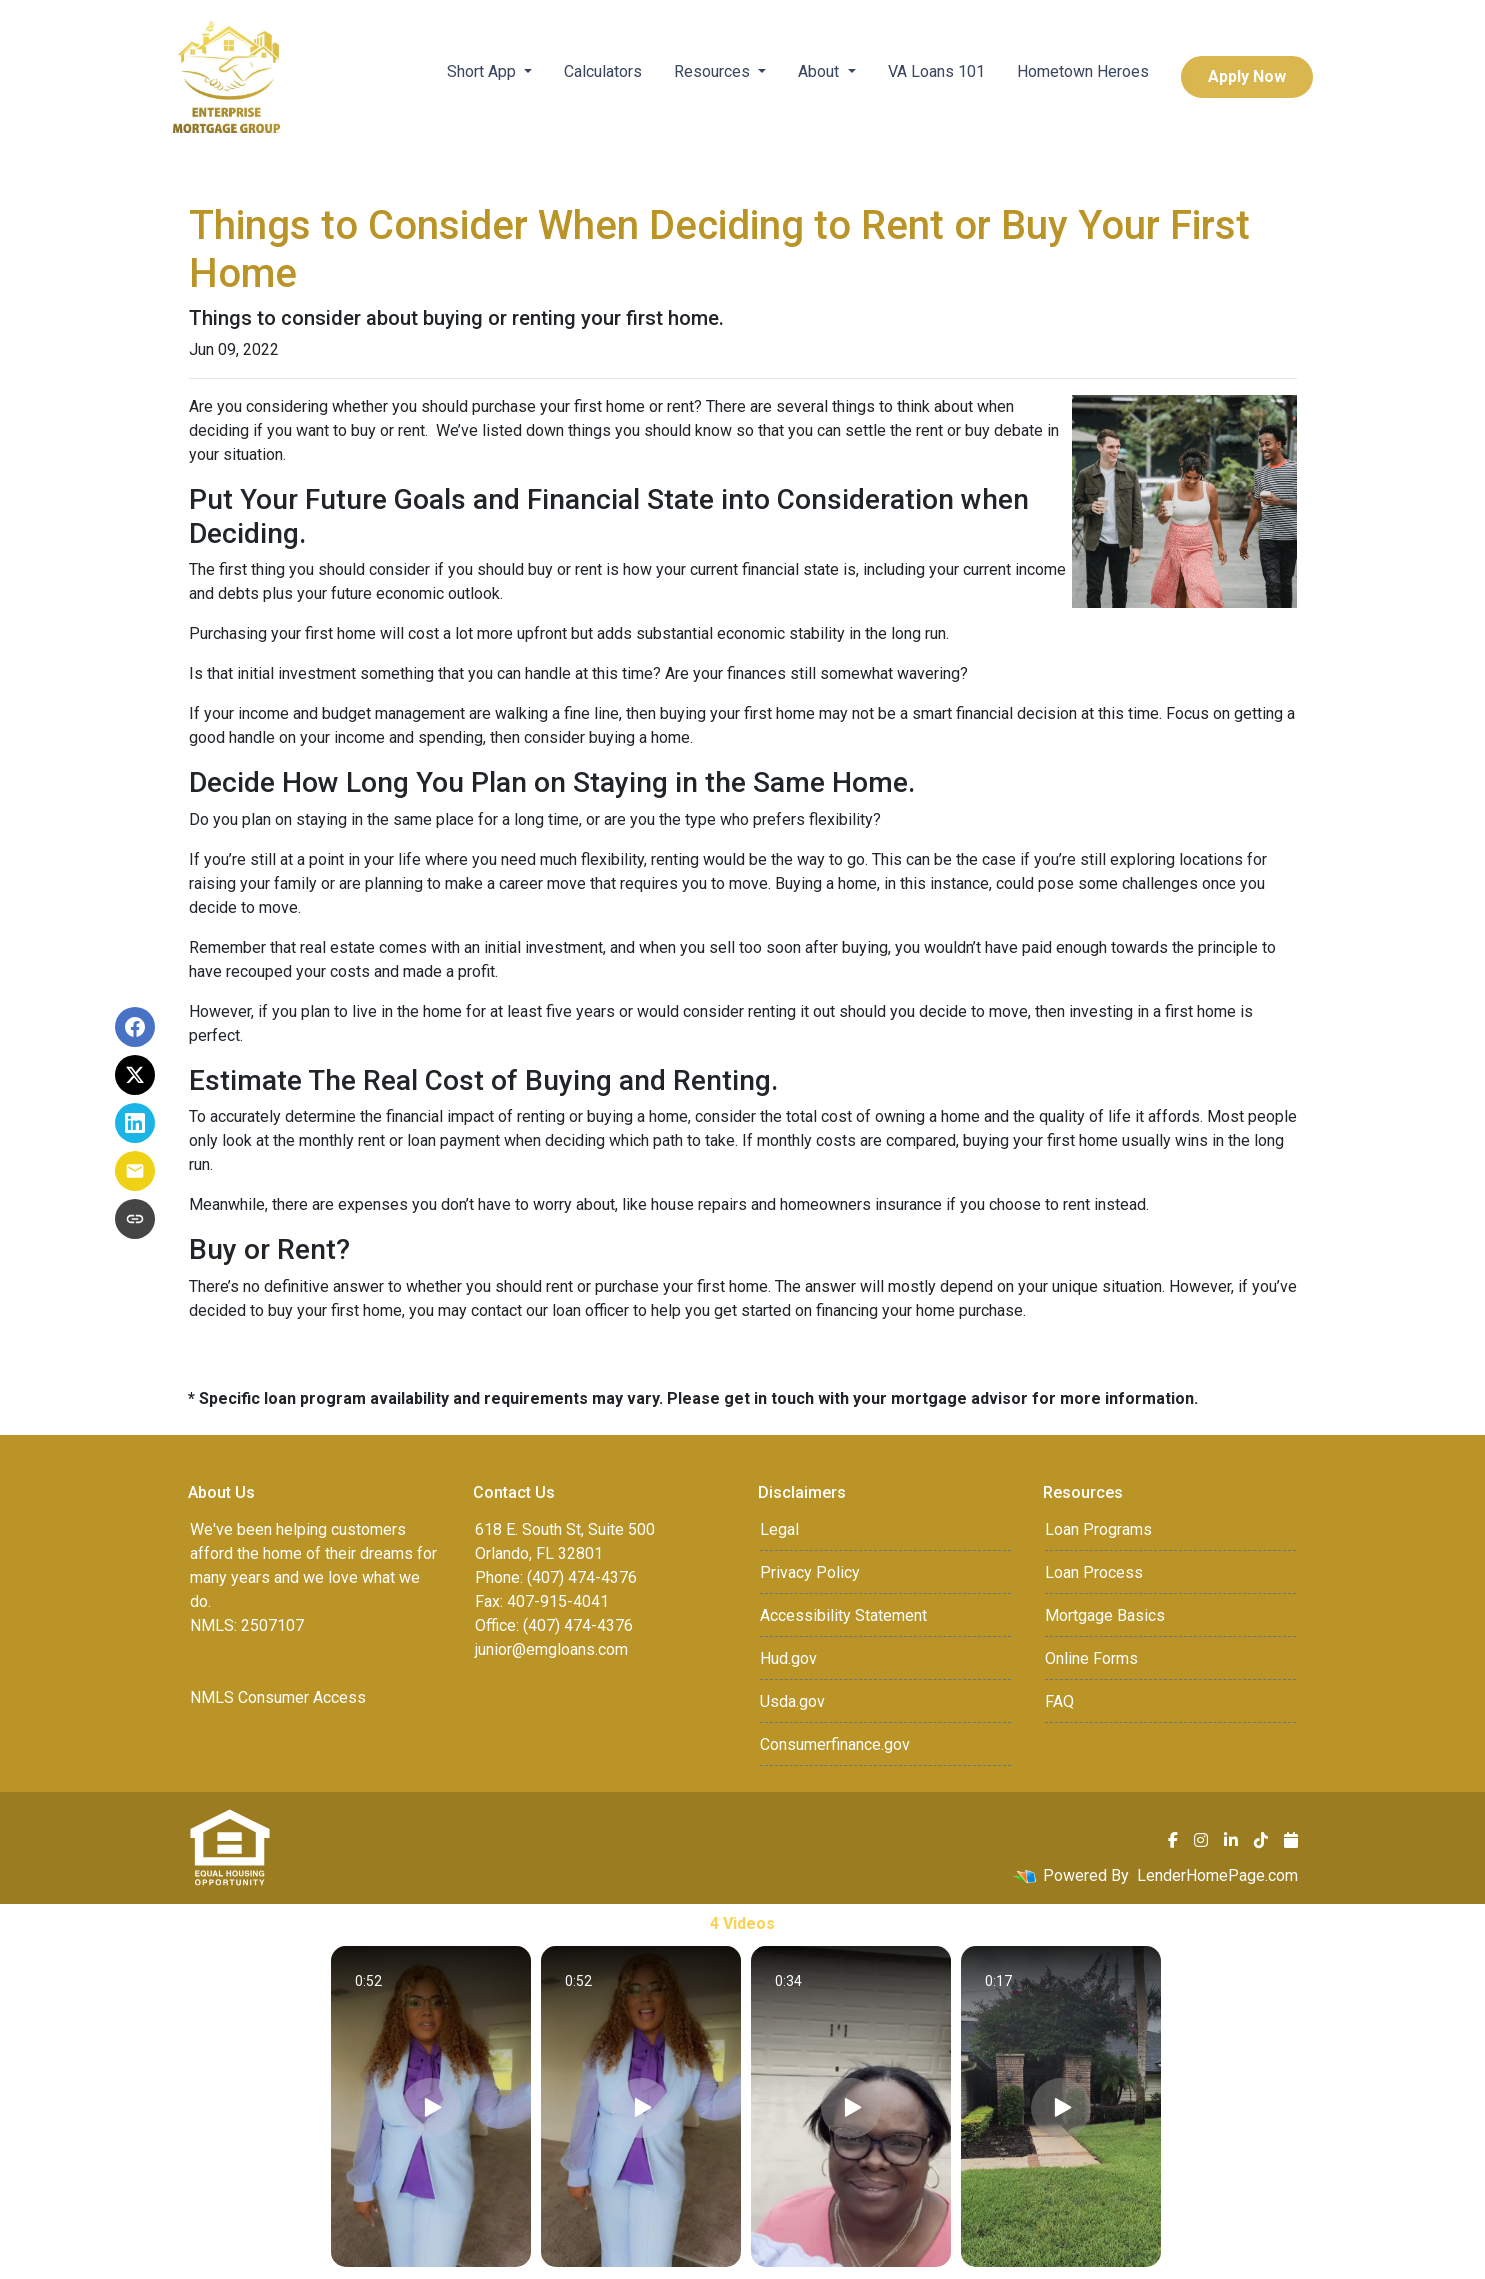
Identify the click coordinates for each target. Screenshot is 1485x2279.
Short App (483, 71)
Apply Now (1247, 76)
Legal (779, 1529)
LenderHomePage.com (1217, 1875)
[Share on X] (135, 1075)
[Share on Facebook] (135, 1027)
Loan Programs (1098, 1529)
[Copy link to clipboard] (135, 1219)
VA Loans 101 (936, 71)
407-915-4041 (558, 1601)
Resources (714, 71)
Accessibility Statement (843, 1615)
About (820, 71)
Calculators (603, 71)
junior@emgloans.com (551, 1649)
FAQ (1059, 1701)
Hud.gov (788, 1658)
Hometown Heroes (1083, 71)
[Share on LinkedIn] (135, 1123)
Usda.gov (792, 1701)
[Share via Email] (135, 1171)
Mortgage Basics (1105, 1615)
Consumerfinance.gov (835, 1744)
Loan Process (1094, 1572)
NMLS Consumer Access (278, 1697)
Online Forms (1091, 1658)
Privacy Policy (810, 1572)
